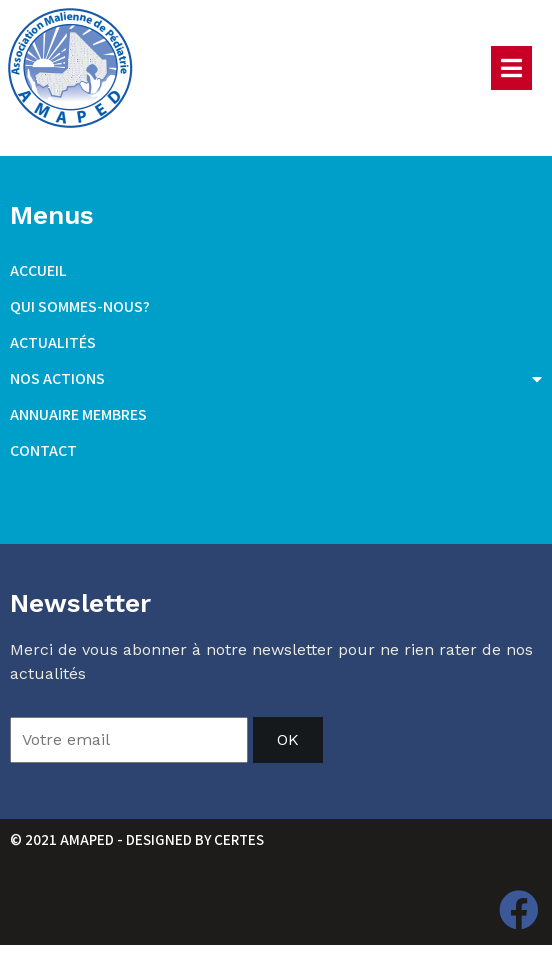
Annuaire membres (78, 414)
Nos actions (276, 379)
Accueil (38, 270)
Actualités (53, 342)
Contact (43, 450)
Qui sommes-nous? (80, 306)
